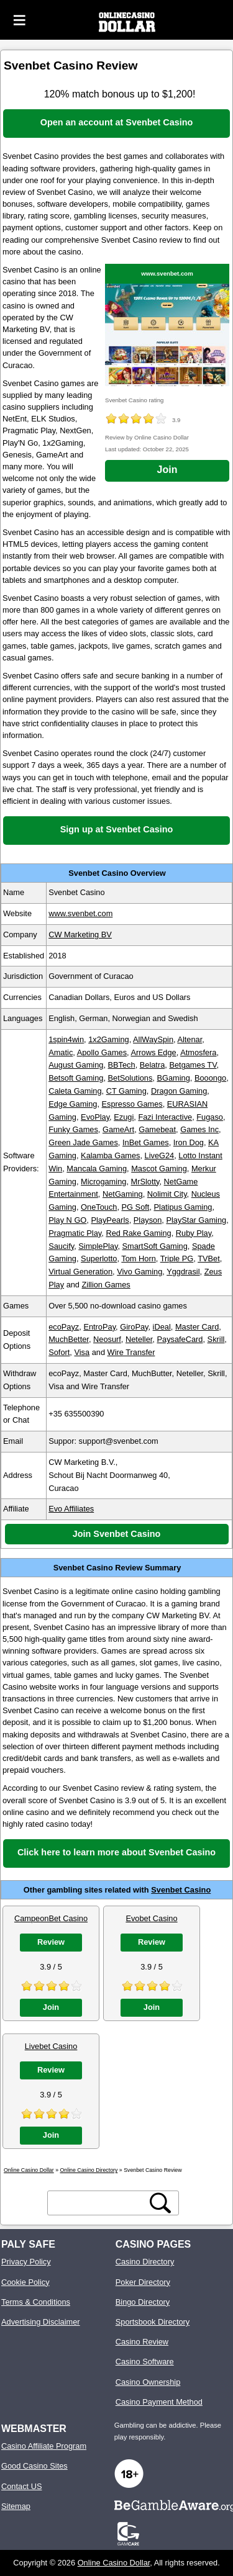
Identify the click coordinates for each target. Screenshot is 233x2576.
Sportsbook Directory (153, 2321)
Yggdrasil (183, 1271)
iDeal (162, 1326)
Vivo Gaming (139, 1271)
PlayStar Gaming (196, 1220)
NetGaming (123, 1194)
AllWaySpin (153, 1039)
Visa (81, 1352)
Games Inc (199, 1129)
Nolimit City (167, 1194)
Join (167, 469)
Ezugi (124, 1117)
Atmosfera (198, 1052)
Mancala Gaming (96, 1168)
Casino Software (145, 2361)
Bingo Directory (143, 2302)
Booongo (210, 1078)
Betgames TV (192, 1065)
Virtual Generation (80, 1271)
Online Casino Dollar (114, 2562)
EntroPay (99, 1326)
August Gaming (75, 1065)
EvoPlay (95, 1117)
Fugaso (209, 1117)
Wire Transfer (131, 1352)
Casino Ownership (148, 2382)
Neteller (139, 1339)
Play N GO (67, 1220)
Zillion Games (106, 1284)
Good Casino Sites (34, 2465)
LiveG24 (160, 1155)
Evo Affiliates (71, 1508)
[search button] (160, 2202)
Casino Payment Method (159, 2402)
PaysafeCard (180, 1339)
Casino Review (142, 2341)
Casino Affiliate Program (43, 2446)
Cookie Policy (25, 2282)
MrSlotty (145, 1181)
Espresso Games (132, 1104)
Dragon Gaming (179, 1091)
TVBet (209, 1258)
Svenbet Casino (181, 1889)
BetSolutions (130, 1078)
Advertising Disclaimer (40, 2321)
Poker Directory (143, 2282)
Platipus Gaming (183, 1207)
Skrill (216, 1339)
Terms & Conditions (35, 2302)
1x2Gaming (108, 1039)
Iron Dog (188, 1142)
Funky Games (73, 1129)
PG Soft (136, 1207)
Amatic (60, 1052)
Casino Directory (145, 2261)
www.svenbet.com (167, 273)
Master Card (197, 1326)
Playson (148, 1220)
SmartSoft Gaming (155, 1246)
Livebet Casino (51, 2046)
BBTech (121, 1065)
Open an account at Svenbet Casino (116, 122)
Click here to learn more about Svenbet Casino (116, 1852)
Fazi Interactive (165, 1117)
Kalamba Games (110, 1155)
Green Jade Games (83, 1142)
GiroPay (134, 1326)
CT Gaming (126, 1091)
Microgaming (103, 1181)
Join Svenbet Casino (117, 1534)
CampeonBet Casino (51, 1918)
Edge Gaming (72, 1104)
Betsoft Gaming (75, 1078)
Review (51, 1942)
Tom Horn (138, 1258)
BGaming (173, 1078)
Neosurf (107, 1339)
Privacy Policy (26, 2261)
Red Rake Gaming (138, 1233)
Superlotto (99, 1258)
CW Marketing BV (80, 934)
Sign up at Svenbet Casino (116, 829)
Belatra (152, 1065)
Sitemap (15, 2506)
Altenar (189, 1039)
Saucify (61, 1246)
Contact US (21, 2486)
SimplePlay (97, 1246)
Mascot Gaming (159, 1168)
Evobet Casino (151, 1918)
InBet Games (145, 1142)
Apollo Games (102, 1052)
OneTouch (99, 1207)
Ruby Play (193, 1233)
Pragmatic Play (74, 1233)
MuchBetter (68, 1339)
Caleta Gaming (74, 1091)
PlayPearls (110, 1220)
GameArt (118, 1129)
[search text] (99, 2203)
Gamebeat (157, 1129)
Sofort (59, 1352)
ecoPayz (63, 1326)
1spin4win (66, 1039)
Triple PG (177, 1258)
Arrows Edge (153, 1052)
